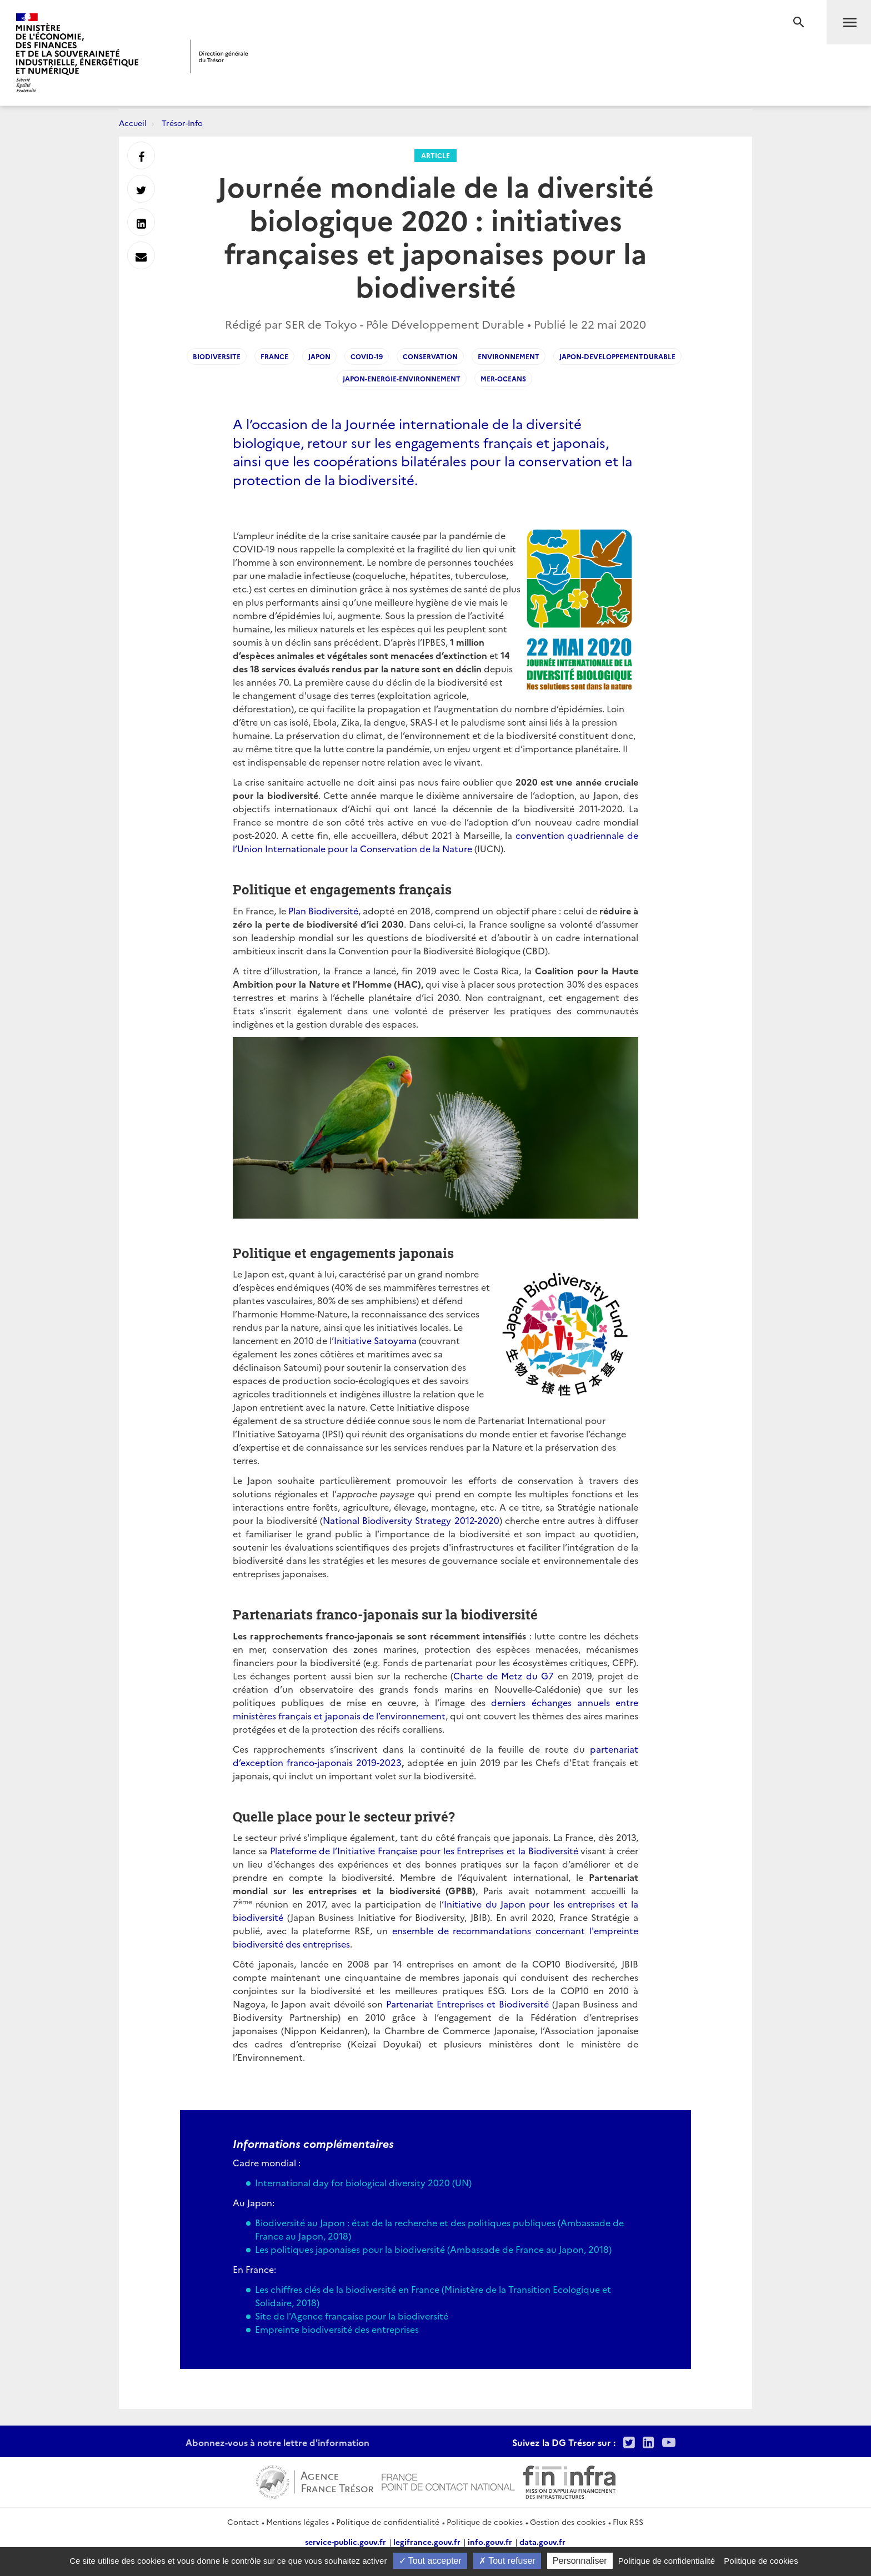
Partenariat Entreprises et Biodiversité (467, 2004)
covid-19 (367, 356)
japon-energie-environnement (401, 378)
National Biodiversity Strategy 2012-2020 (411, 1520)
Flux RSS (628, 2521)
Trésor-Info (182, 122)
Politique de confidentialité (387, 2521)
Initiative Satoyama (375, 1340)
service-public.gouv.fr (345, 2541)
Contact (243, 2521)
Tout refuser (507, 2560)
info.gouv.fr (490, 2541)
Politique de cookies (485, 2521)
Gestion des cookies (567, 2521)
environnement (508, 356)
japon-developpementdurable (617, 356)
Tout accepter (430, 2560)
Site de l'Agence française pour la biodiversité (351, 2316)
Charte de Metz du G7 (503, 1675)
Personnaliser (580, 2560)
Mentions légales (297, 2521)
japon (319, 356)
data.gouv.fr (542, 2541)
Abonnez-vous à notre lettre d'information (277, 2442)
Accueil (133, 122)
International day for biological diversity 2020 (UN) (363, 2182)
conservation (430, 356)
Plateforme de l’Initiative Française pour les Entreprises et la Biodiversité (424, 1850)
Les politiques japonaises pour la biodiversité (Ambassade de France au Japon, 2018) (433, 2249)
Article (435, 155)
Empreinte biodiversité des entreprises (337, 2329)
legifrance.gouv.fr (426, 2541)
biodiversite (217, 356)
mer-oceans (503, 378)
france (274, 356)
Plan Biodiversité (323, 910)
